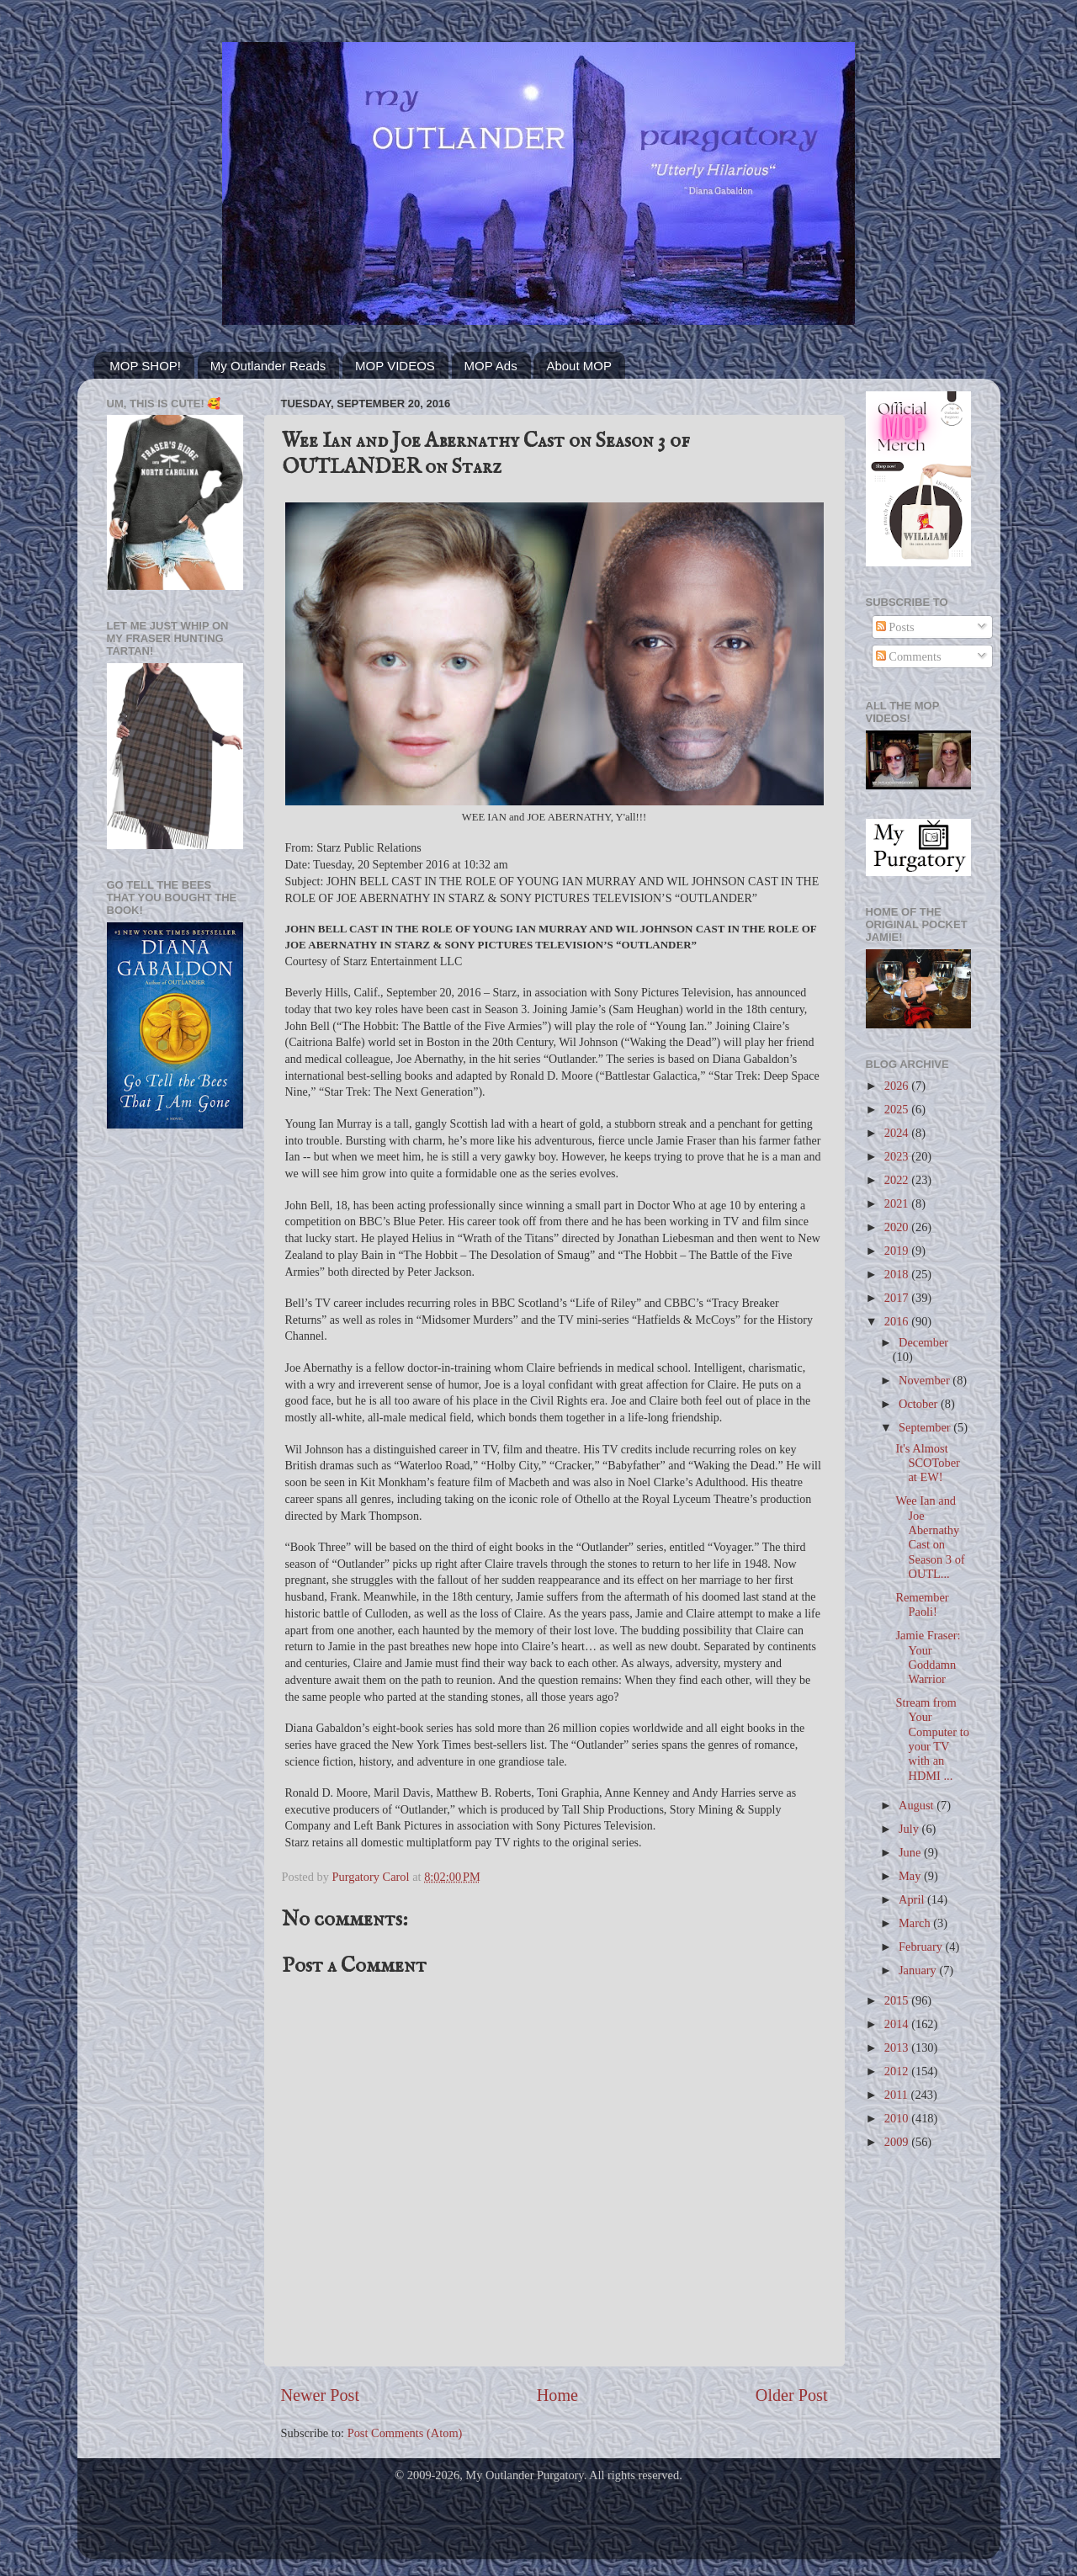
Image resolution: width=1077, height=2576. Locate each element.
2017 (897, 1297)
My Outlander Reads (268, 366)
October (920, 1403)
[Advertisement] (175, 1410)
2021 (897, 1203)
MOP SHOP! (145, 366)
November (925, 1380)
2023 (897, 1156)
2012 (897, 2071)
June (911, 1852)
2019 (897, 1250)
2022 (897, 1180)
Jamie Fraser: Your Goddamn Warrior (927, 1657)
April (913, 1899)
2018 (897, 1274)
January (919, 1970)
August (917, 1805)
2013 (897, 2047)
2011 (897, 2094)
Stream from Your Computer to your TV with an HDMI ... (931, 1739)
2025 (897, 1109)
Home (557, 2395)
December (923, 1342)
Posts (895, 627)
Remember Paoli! (921, 1604)
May (911, 1876)
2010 (897, 2118)
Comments (909, 656)
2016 (897, 1321)
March (916, 1923)
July (910, 1828)
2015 (897, 2000)
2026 (897, 1085)
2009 (897, 2141)
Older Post (792, 2395)
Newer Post (320, 2395)
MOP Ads (490, 366)
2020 (897, 1227)
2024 (897, 1132)
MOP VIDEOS (395, 366)
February (922, 1946)
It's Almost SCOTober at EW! (927, 1463)
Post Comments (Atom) (405, 2433)
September (926, 1427)
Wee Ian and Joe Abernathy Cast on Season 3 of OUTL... (929, 1537)
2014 (897, 2024)
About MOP (579, 366)
